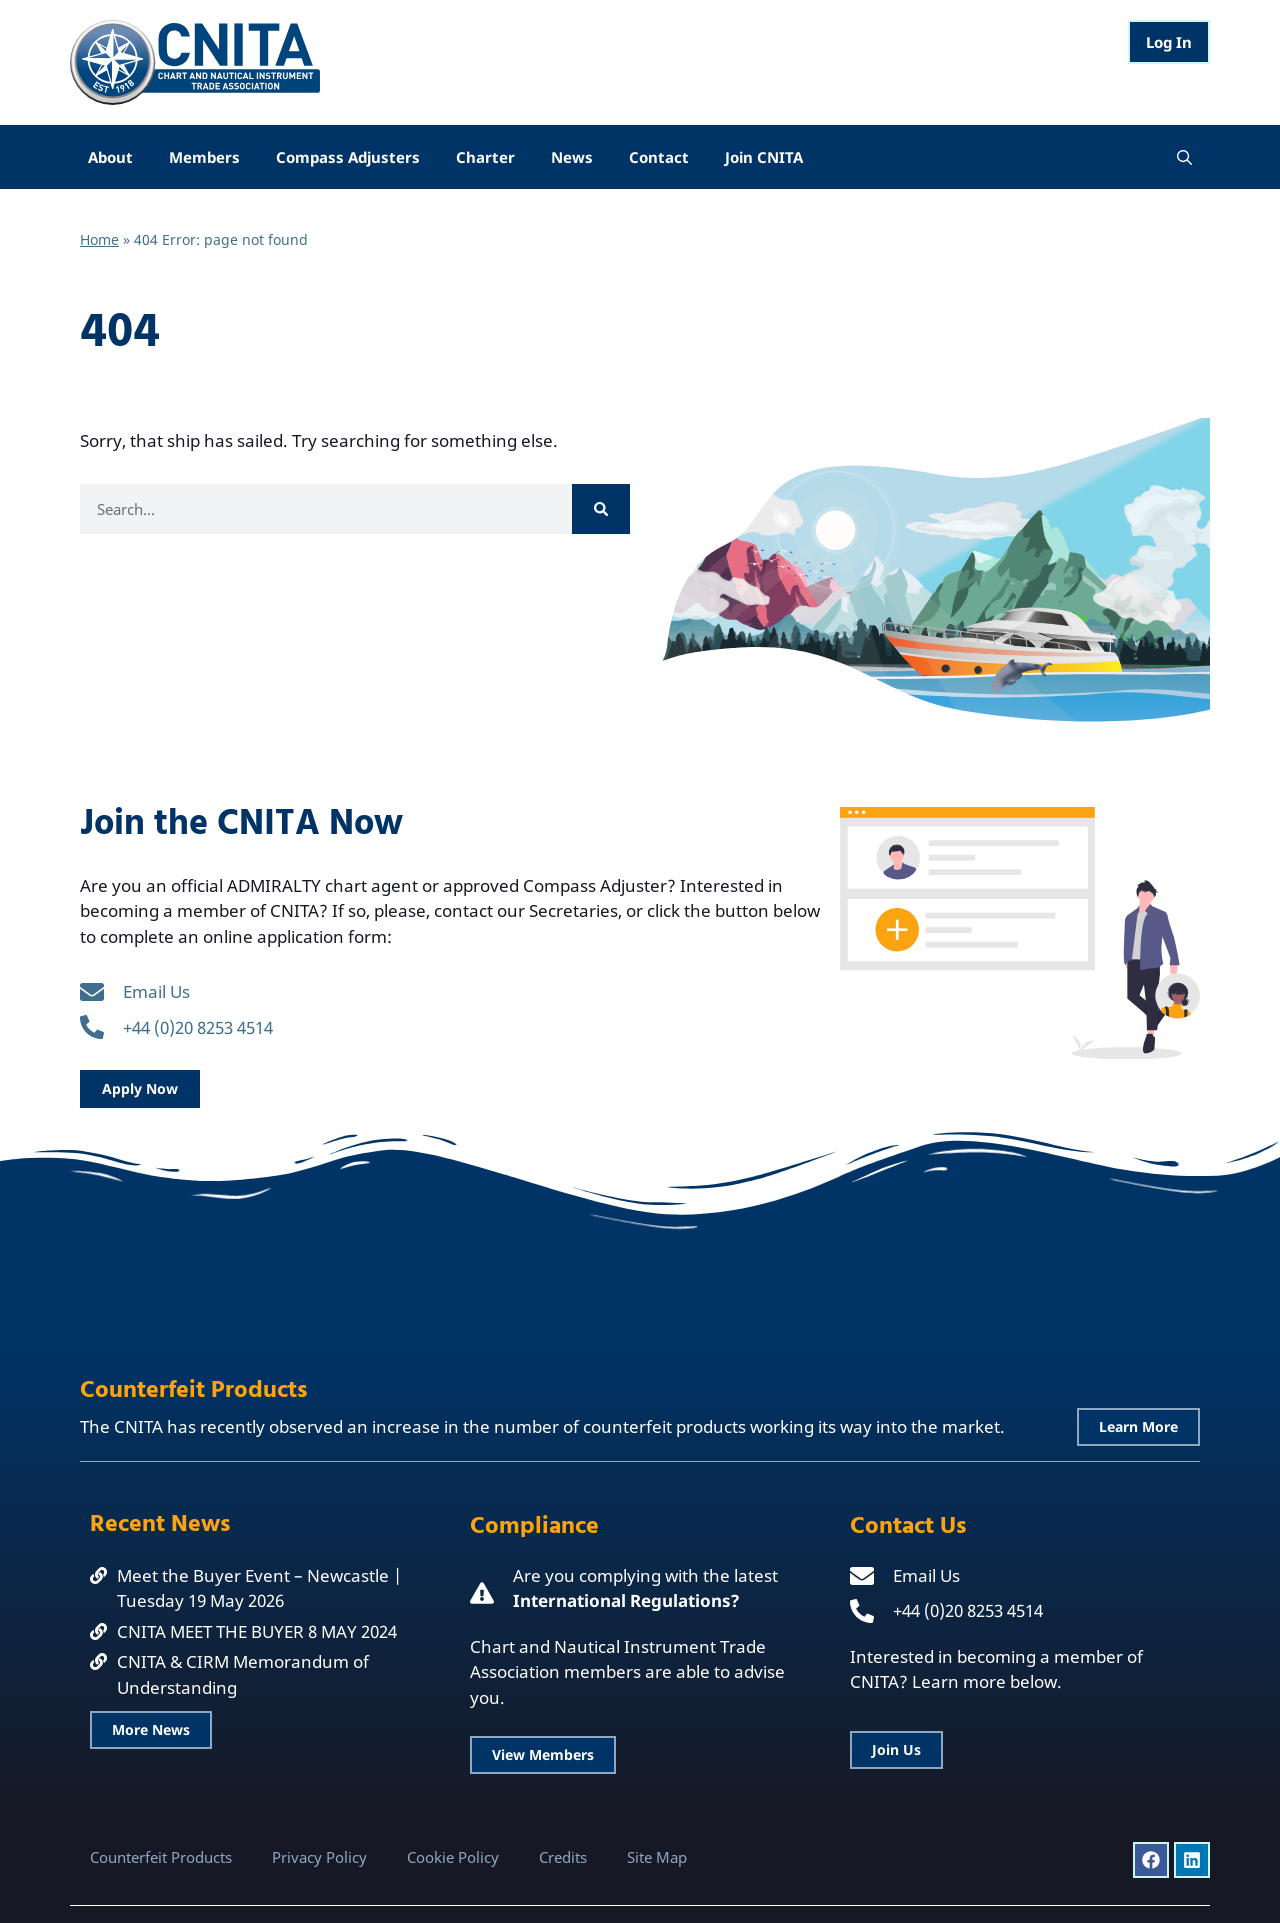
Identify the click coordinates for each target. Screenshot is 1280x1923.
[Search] (601, 509)
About (110, 157)
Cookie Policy (453, 1857)
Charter (485, 157)
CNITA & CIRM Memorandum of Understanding (243, 1674)
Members (204, 157)
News (572, 157)
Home (99, 239)
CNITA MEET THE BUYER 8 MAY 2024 (257, 1631)
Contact (659, 157)
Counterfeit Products (161, 1857)
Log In (1169, 42)
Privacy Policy (319, 1857)
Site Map (657, 1857)
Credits (563, 1857)
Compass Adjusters (348, 157)
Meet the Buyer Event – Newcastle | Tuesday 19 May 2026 (259, 1588)
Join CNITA (764, 157)
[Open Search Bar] (1184, 157)
